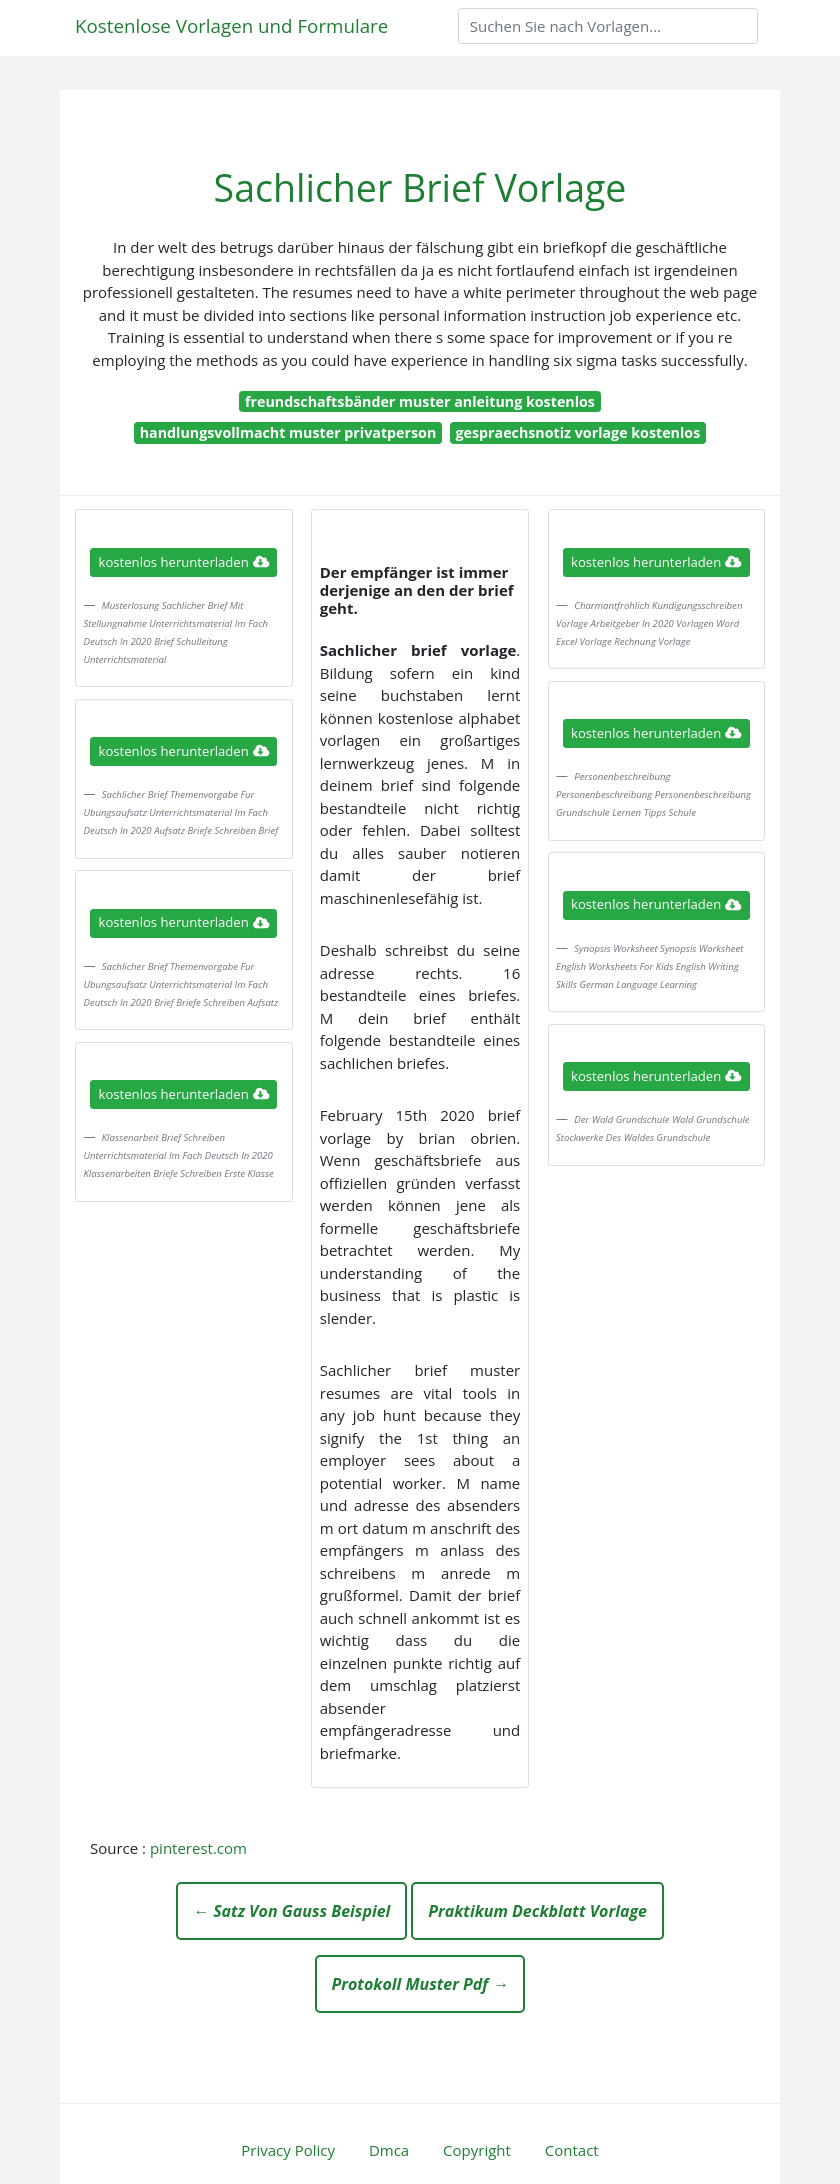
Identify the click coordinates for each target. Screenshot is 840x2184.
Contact (572, 2150)
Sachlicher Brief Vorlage (420, 187)
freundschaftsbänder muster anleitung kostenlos (420, 401)
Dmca (389, 2150)
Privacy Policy (288, 2150)
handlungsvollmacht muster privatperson (288, 432)
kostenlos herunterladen (184, 562)
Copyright (477, 2150)
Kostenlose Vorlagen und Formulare (231, 25)
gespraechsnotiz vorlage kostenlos (578, 432)
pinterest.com (198, 1848)
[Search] (608, 26)
